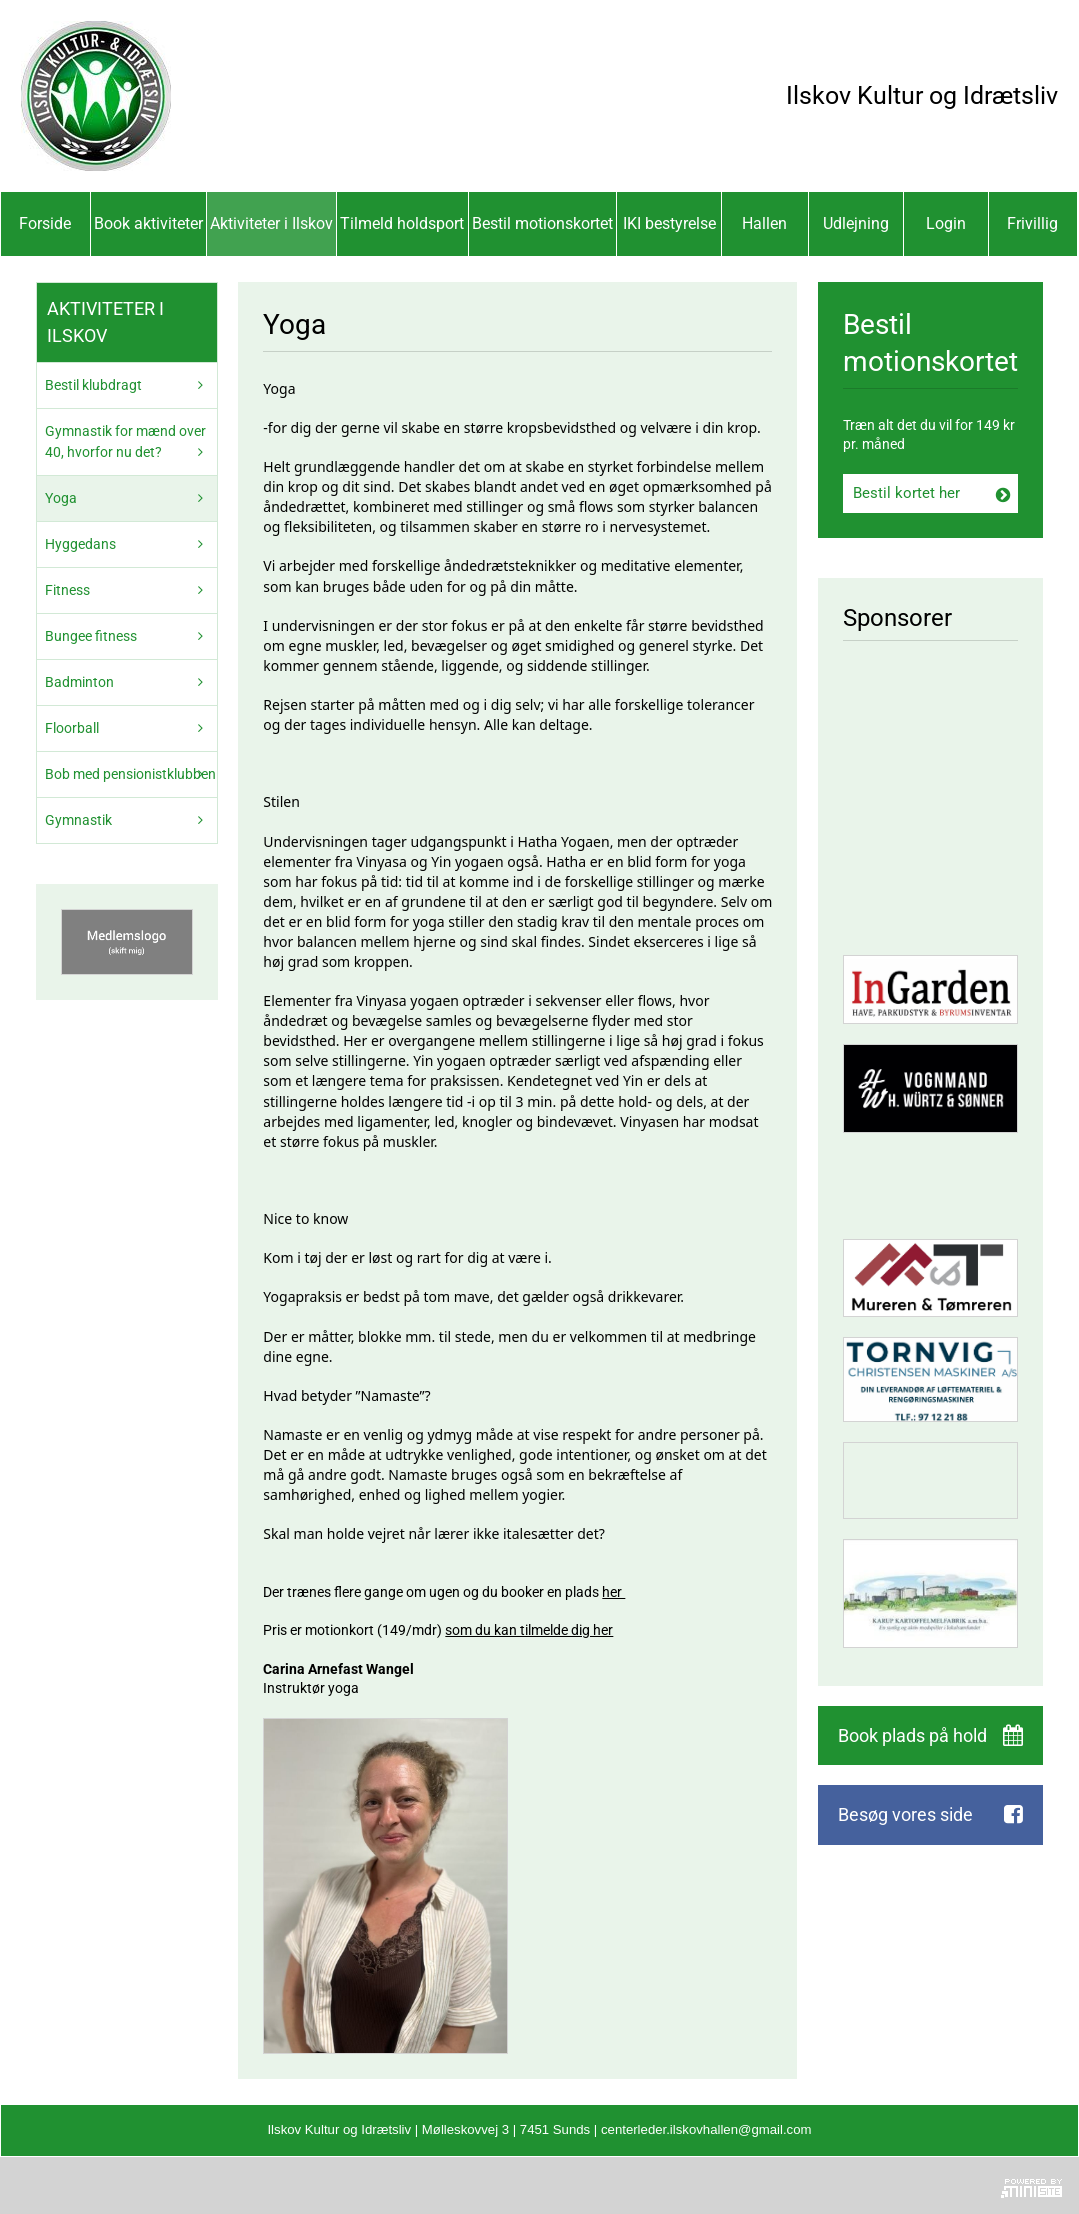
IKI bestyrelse (669, 223)
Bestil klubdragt (93, 385)
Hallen (764, 223)
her (613, 1592)
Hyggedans (80, 544)
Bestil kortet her (906, 493)
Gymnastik (78, 820)
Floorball (72, 728)
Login (946, 223)
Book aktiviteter (148, 223)
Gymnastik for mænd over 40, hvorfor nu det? (125, 441)
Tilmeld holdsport (402, 223)
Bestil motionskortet (542, 223)
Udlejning (856, 223)
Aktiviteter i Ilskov (271, 223)
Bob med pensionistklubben (130, 774)
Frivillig (1032, 223)
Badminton (79, 682)
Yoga (61, 498)
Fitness (67, 590)
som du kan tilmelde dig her (529, 1630)
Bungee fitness (91, 636)
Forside (45, 223)
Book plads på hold (912, 1735)
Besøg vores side (905, 1814)
